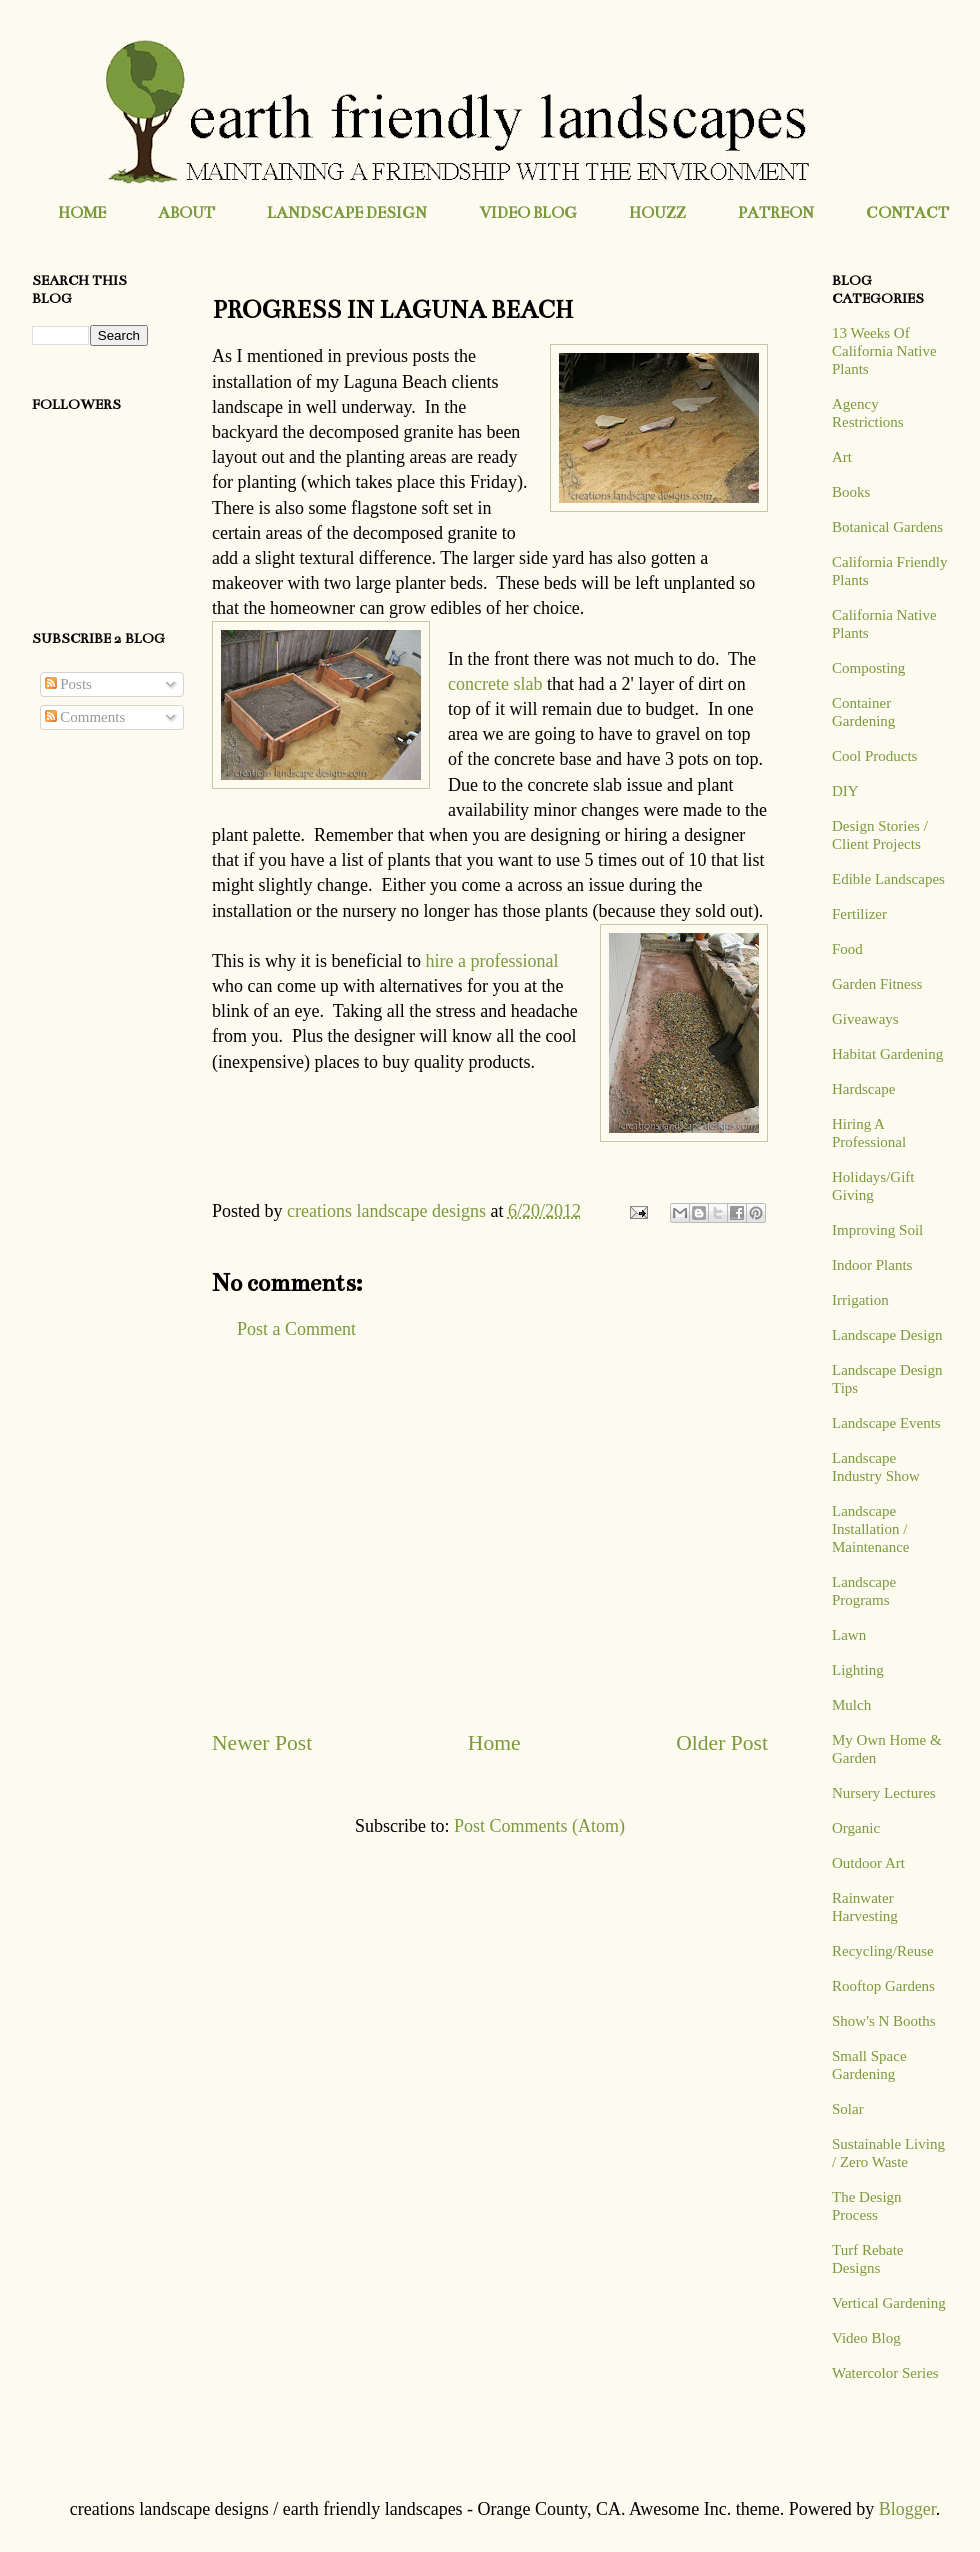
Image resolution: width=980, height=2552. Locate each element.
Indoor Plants (872, 1265)
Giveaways (865, 1019)
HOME (82, 212)
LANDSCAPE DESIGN (347, 212)
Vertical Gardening (889, 2303)
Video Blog (866, 2338)
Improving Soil (877, 1230)
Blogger (907, 2509)
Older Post (722, 1743)
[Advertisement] (490, 1535)
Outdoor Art (868, 1863)
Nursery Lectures (884, 1793)
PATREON (776, 212)
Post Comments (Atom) (539, 1826)
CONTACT (907, 212)
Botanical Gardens (887, 527)
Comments (85, 717)
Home (494, 1743)
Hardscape (863, 1089)
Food (847, 949)
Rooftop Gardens (883, 1986)
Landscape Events (886, 1423)
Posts (68, 684)
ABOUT (186, 212)
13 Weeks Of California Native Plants (884, 351)
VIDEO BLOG (528, 212)
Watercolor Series (885, 2373)
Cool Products (874, 756)
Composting (868, 668)
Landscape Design (887, 1335)
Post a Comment (296, 1329)
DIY (845, 791)
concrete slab (495, 684)
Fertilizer (859, 914)
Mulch (851, 1705)
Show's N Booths (884, 2021)
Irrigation (860, 1300)
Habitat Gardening (887, 1054)
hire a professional (491, 961)
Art (842, 457)
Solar (848, 2109)
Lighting (858, 1670)
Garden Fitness (877, 984)
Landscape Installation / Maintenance (870, 1529)
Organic (856, 1828)
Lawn (849, 1635)
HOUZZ (657, 212)
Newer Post (262, 1743)
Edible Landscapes (888, 879)
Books (851, 492)
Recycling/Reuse (883, 1951)
